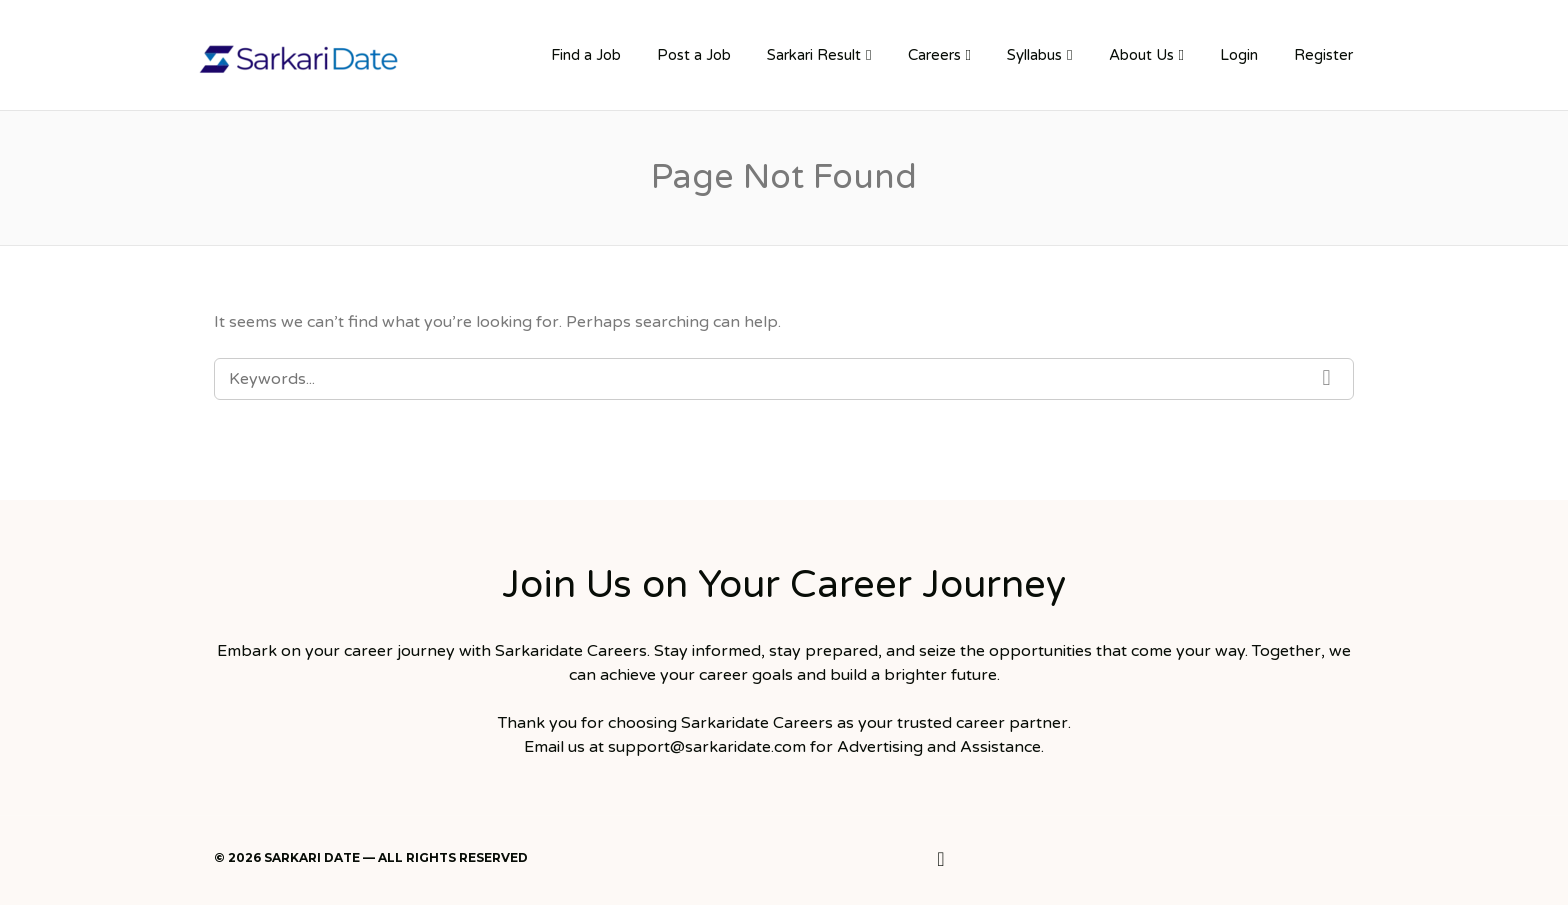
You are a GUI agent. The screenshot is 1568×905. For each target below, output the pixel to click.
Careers (934, 55)
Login (1239, 55)
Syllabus (1034, 55)
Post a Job (694, 55)
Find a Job (586, 55)
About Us (1141, 55)
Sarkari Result (814, 55)
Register (1323, 55)
